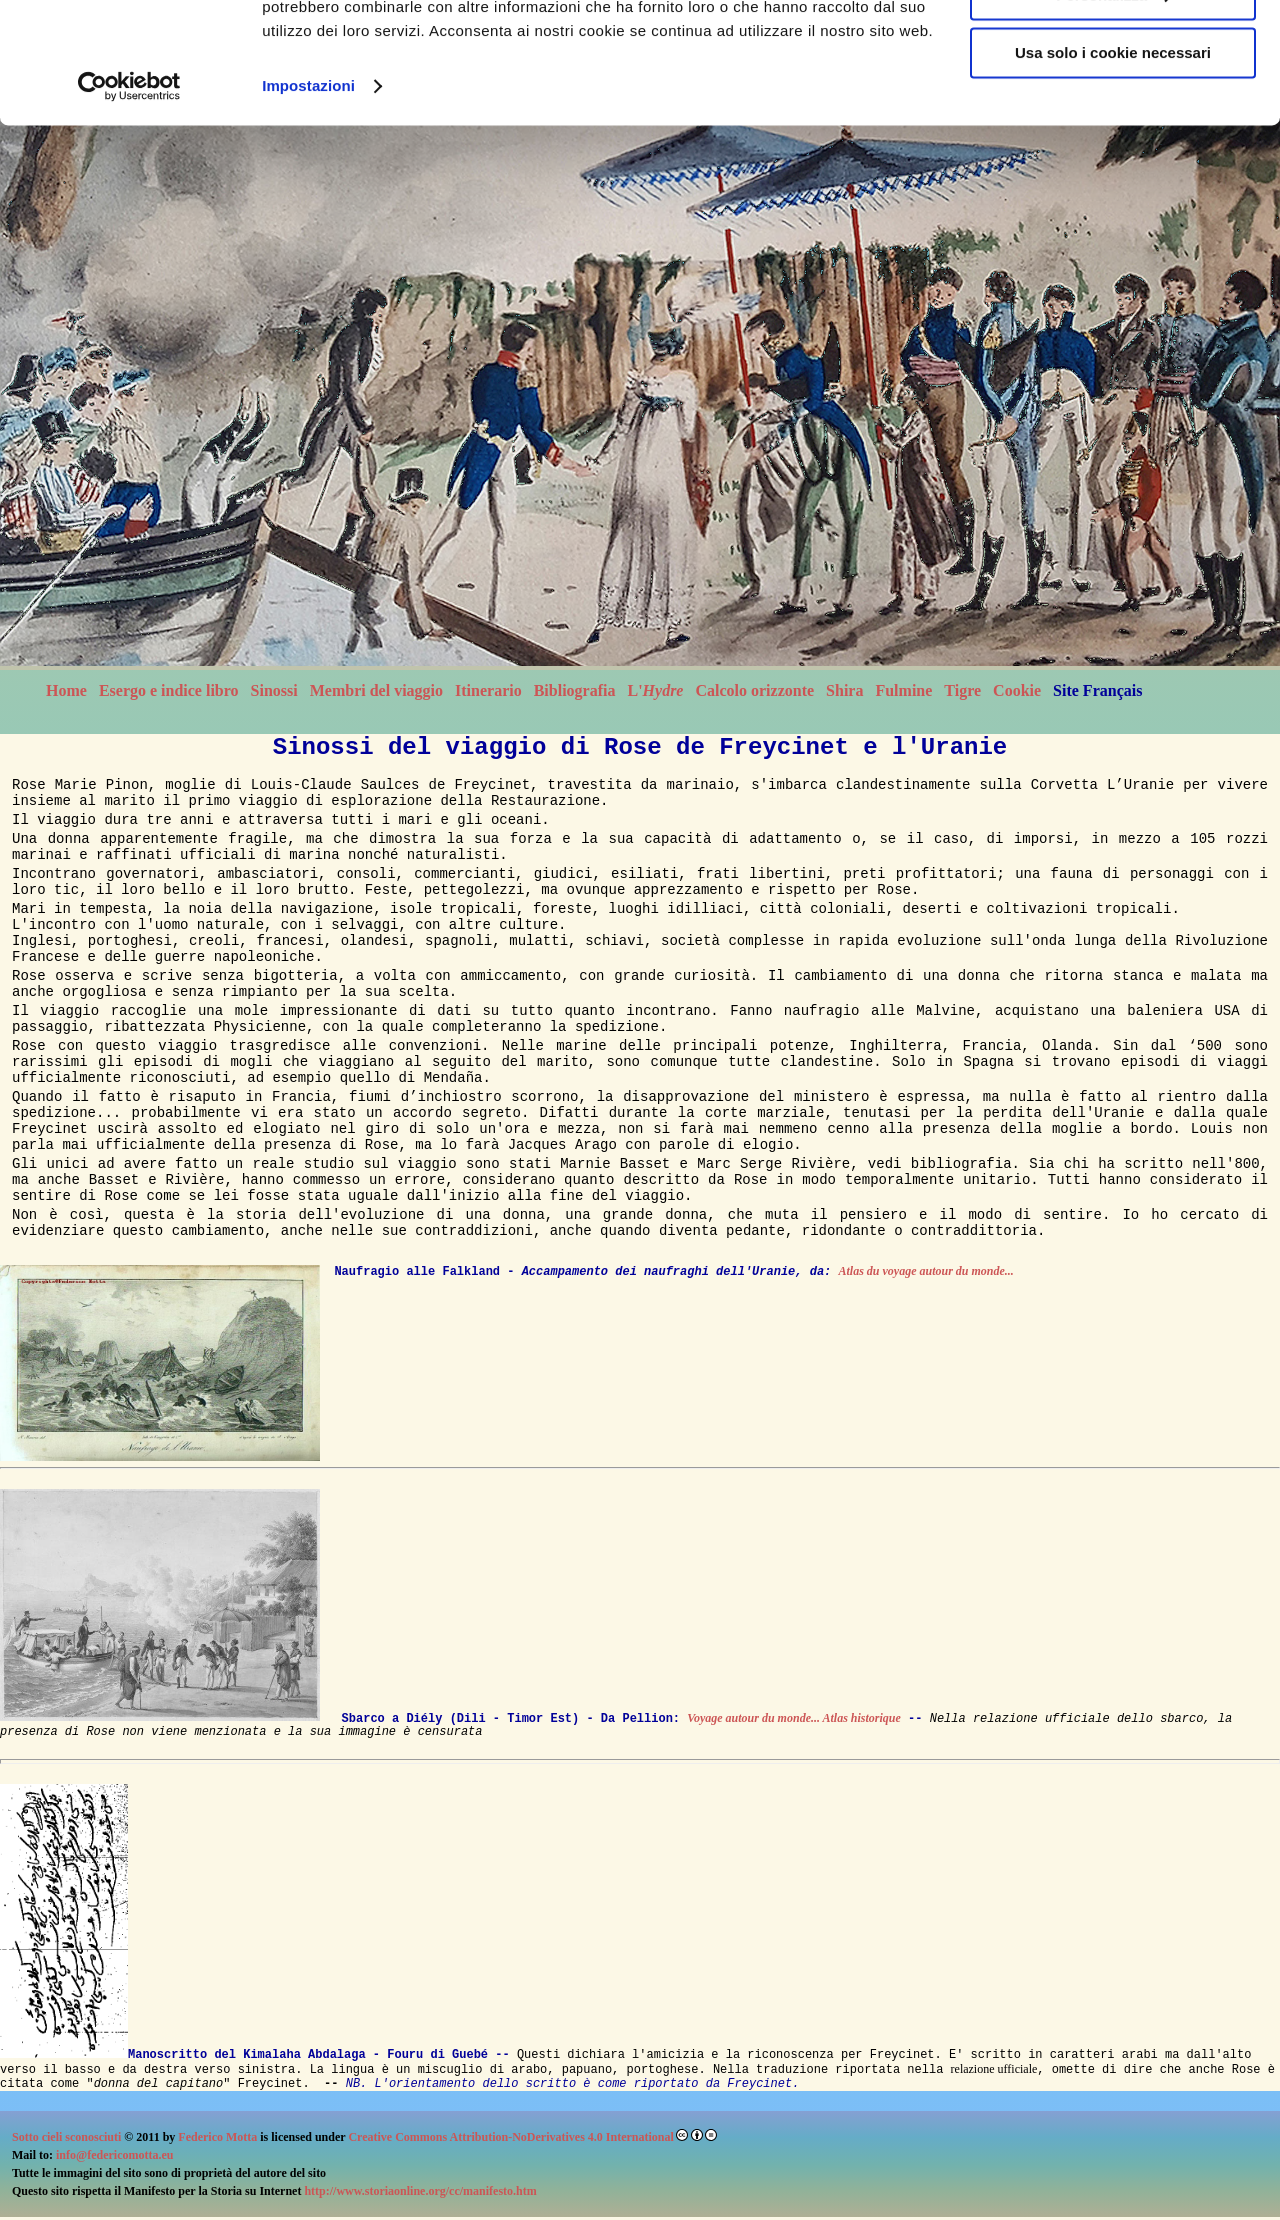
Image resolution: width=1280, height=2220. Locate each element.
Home (66, 690)
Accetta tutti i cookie (1113, 49)
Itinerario (488, 690)
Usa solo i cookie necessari (1113, 166)
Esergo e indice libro (169, 690)
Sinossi (274, 690)
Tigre (962, 690)
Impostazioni (308, 199)
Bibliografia (575, 690)
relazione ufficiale (994, 2069)
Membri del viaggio (376, 690)
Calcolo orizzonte (754, 690)
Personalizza (1113, 108)
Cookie (1017, 690)
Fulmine (903, 690)
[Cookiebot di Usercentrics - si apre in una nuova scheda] (129, 200)
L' (655, 690)
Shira (844, 690)
